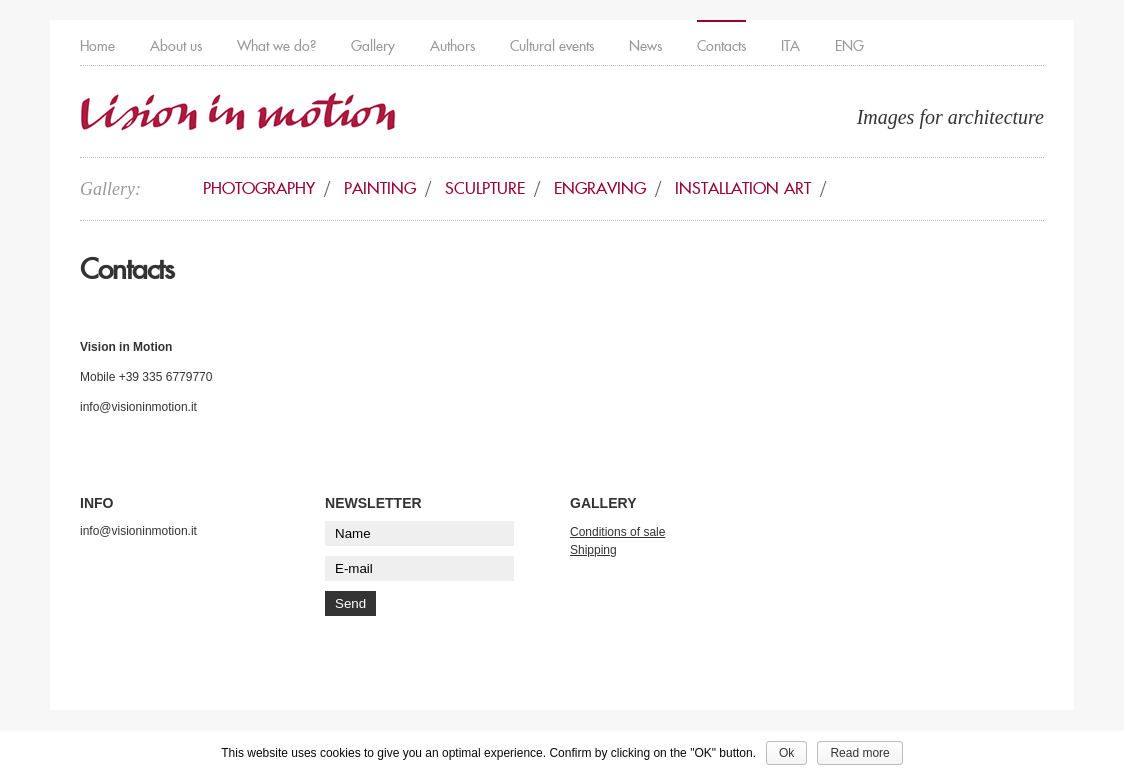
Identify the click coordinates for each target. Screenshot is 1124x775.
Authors (452, 46)
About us (176, 46)
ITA (790, 46)
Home (97, 46)
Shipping (593, 550)
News (645, 46)
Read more (859, 753)
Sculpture (485, 188)
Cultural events (552, 46)
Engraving (600, 188)
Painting (380, 188)
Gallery (373, 46)
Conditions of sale (617, 532)
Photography (259, 188)
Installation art (743, 188)
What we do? (276, 46)
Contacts (721, 46)
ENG (849, 46)
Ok (786, 753)
